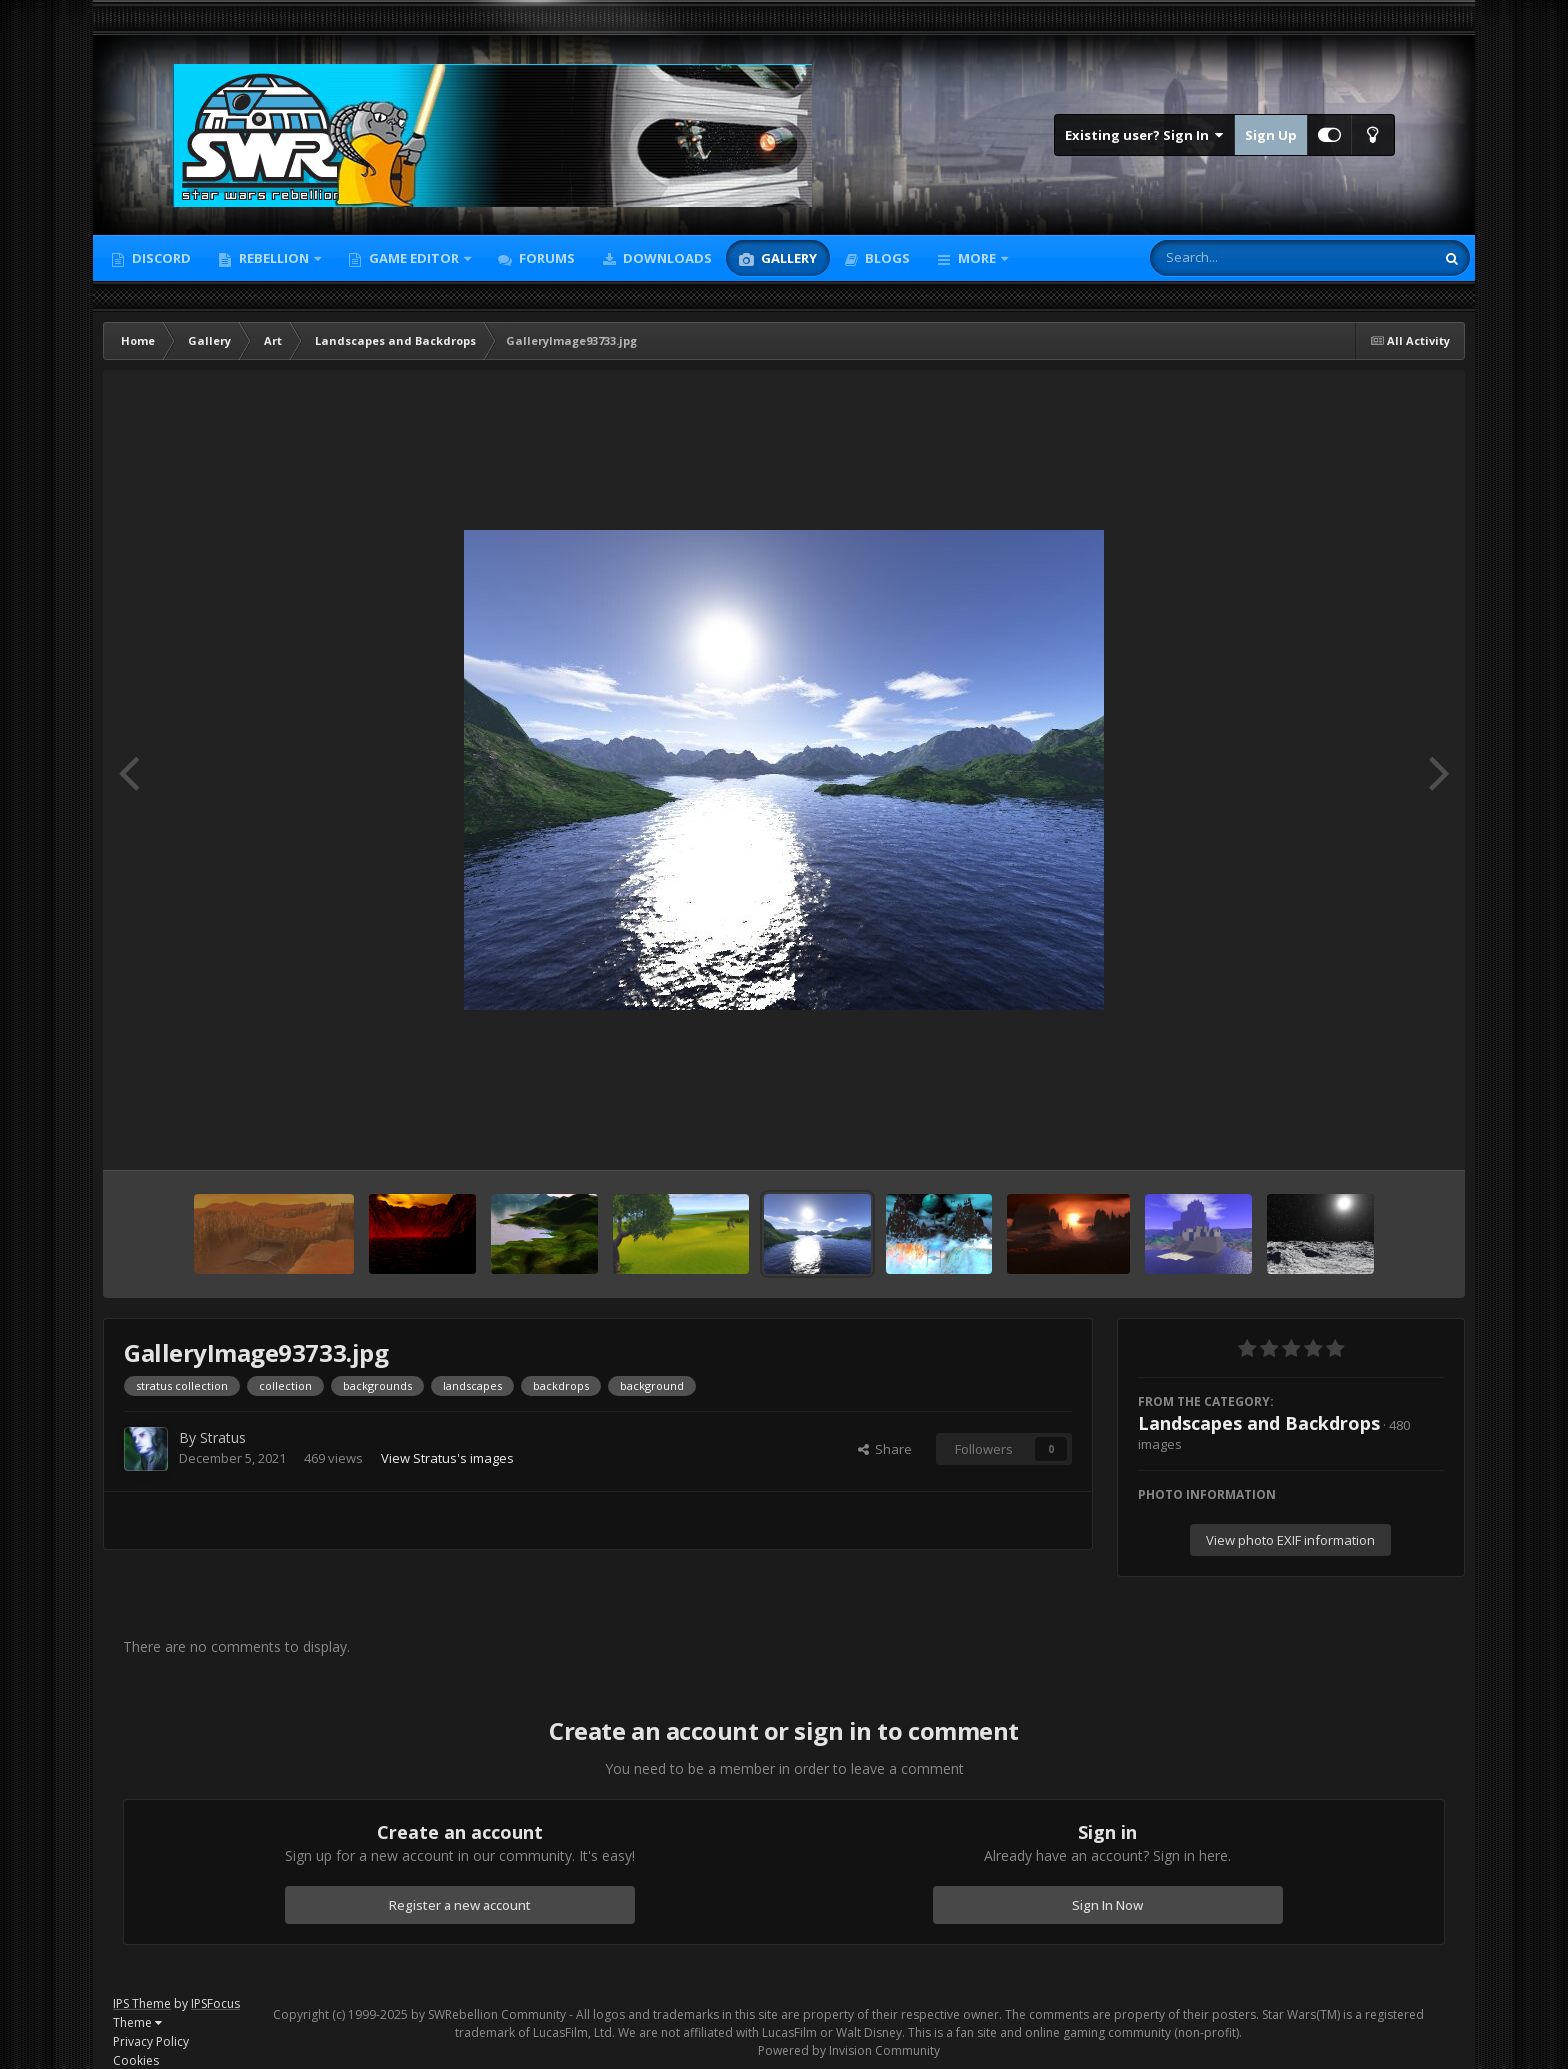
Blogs (886, 258)
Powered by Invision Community (849, 2050)
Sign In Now (1107, 1905)
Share (885, 1449)
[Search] (1240, 258)
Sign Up (1271, 135)
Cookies (136, 2060)
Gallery (787, 258)
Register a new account (460, 1905)
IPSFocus (215, 2003)
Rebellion (274, 258)
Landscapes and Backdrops (1259, 1423)
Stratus (223, 1437)
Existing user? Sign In (1144, 135)
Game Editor (414, 258)
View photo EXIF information (1290, 1540)
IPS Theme (142, 2003)
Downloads (666, 258)
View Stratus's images (447, 1458)
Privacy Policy (151, 2041)
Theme (137, 2022)
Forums (545, 258)
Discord (160, 258)
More (977, 258)
